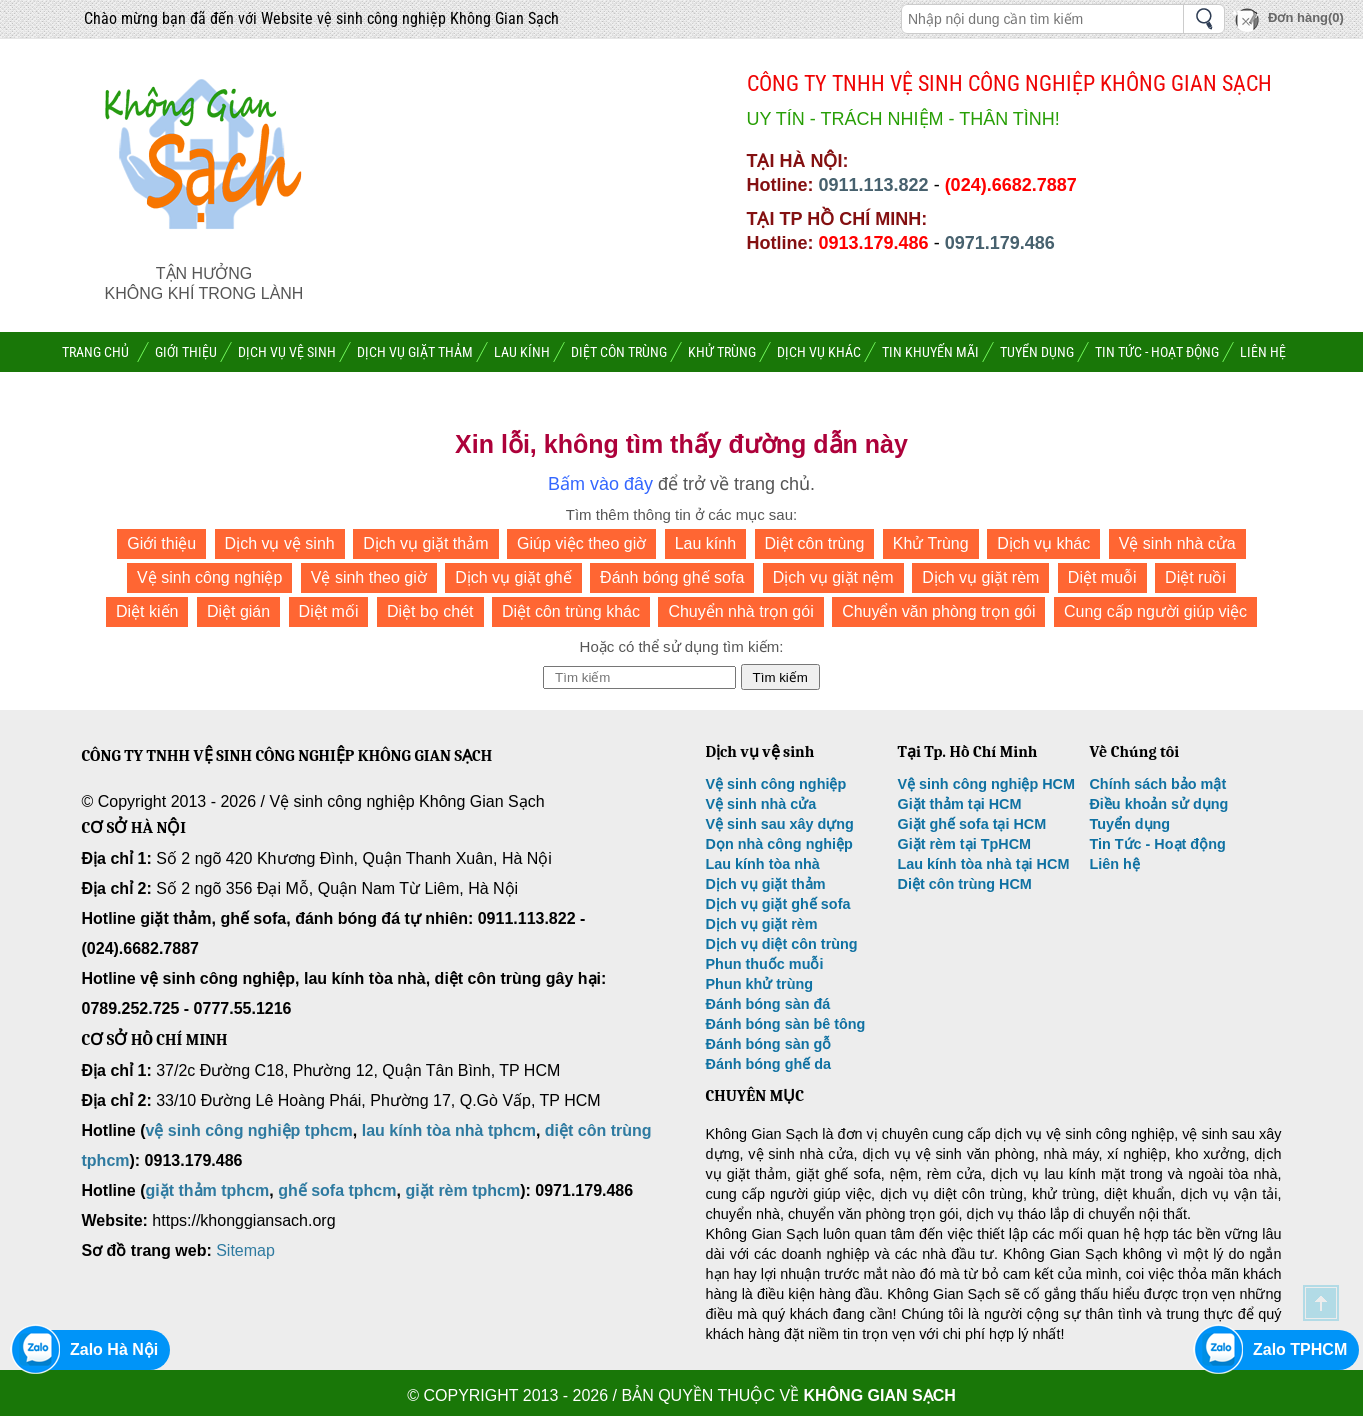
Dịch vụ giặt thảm (425, 543)
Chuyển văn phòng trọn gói (938, 611)
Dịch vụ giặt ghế (513, 577)
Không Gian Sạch (880, 1395)
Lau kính (705, 543)
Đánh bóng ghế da (769, 1064)
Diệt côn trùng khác (571, 611)
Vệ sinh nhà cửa (1177, 543)
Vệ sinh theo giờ (369, 577)
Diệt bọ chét (430, 611)
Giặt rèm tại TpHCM (964, 844)
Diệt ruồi (1195, 577)
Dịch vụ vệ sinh (280, 543)
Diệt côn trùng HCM (964, 884)
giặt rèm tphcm (462, 1190)
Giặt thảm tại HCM (959, 804)
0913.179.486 (874, 243)
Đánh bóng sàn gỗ (769, 1044)
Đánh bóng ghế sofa (672, 577)
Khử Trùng (931, 543)
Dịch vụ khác (1043, 543)
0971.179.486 (1000, 243)
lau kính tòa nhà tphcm (449, 1130)
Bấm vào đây (600, 484)
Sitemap (245, 1250)
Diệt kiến (147, 611)
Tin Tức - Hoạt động (1157, 844)
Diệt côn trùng (815, 543)
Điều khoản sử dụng (1158, 804)
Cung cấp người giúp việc (1155, 611)
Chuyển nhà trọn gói (740, 611)
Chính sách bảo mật (1157, 784)
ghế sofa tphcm (337, 1190)
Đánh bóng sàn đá (768, 1004)
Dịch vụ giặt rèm (980, 577)
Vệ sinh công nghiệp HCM (985, 784)
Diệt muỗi (1102, 577)
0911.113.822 (874, 185)
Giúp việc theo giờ (581, 543)
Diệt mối (329, 611)
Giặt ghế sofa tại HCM (971, 824)
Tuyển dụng (1129, 824)
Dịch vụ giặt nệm (833, 577)
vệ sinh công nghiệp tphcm (249, 1130)
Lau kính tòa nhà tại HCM (983, 864)
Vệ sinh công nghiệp (209, 577)
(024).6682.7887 (1011, 185)
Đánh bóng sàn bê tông (786, 1024)
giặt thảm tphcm (208, 1190)
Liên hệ (1114, 864)
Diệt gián (238, 611)
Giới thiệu (161, 543)
